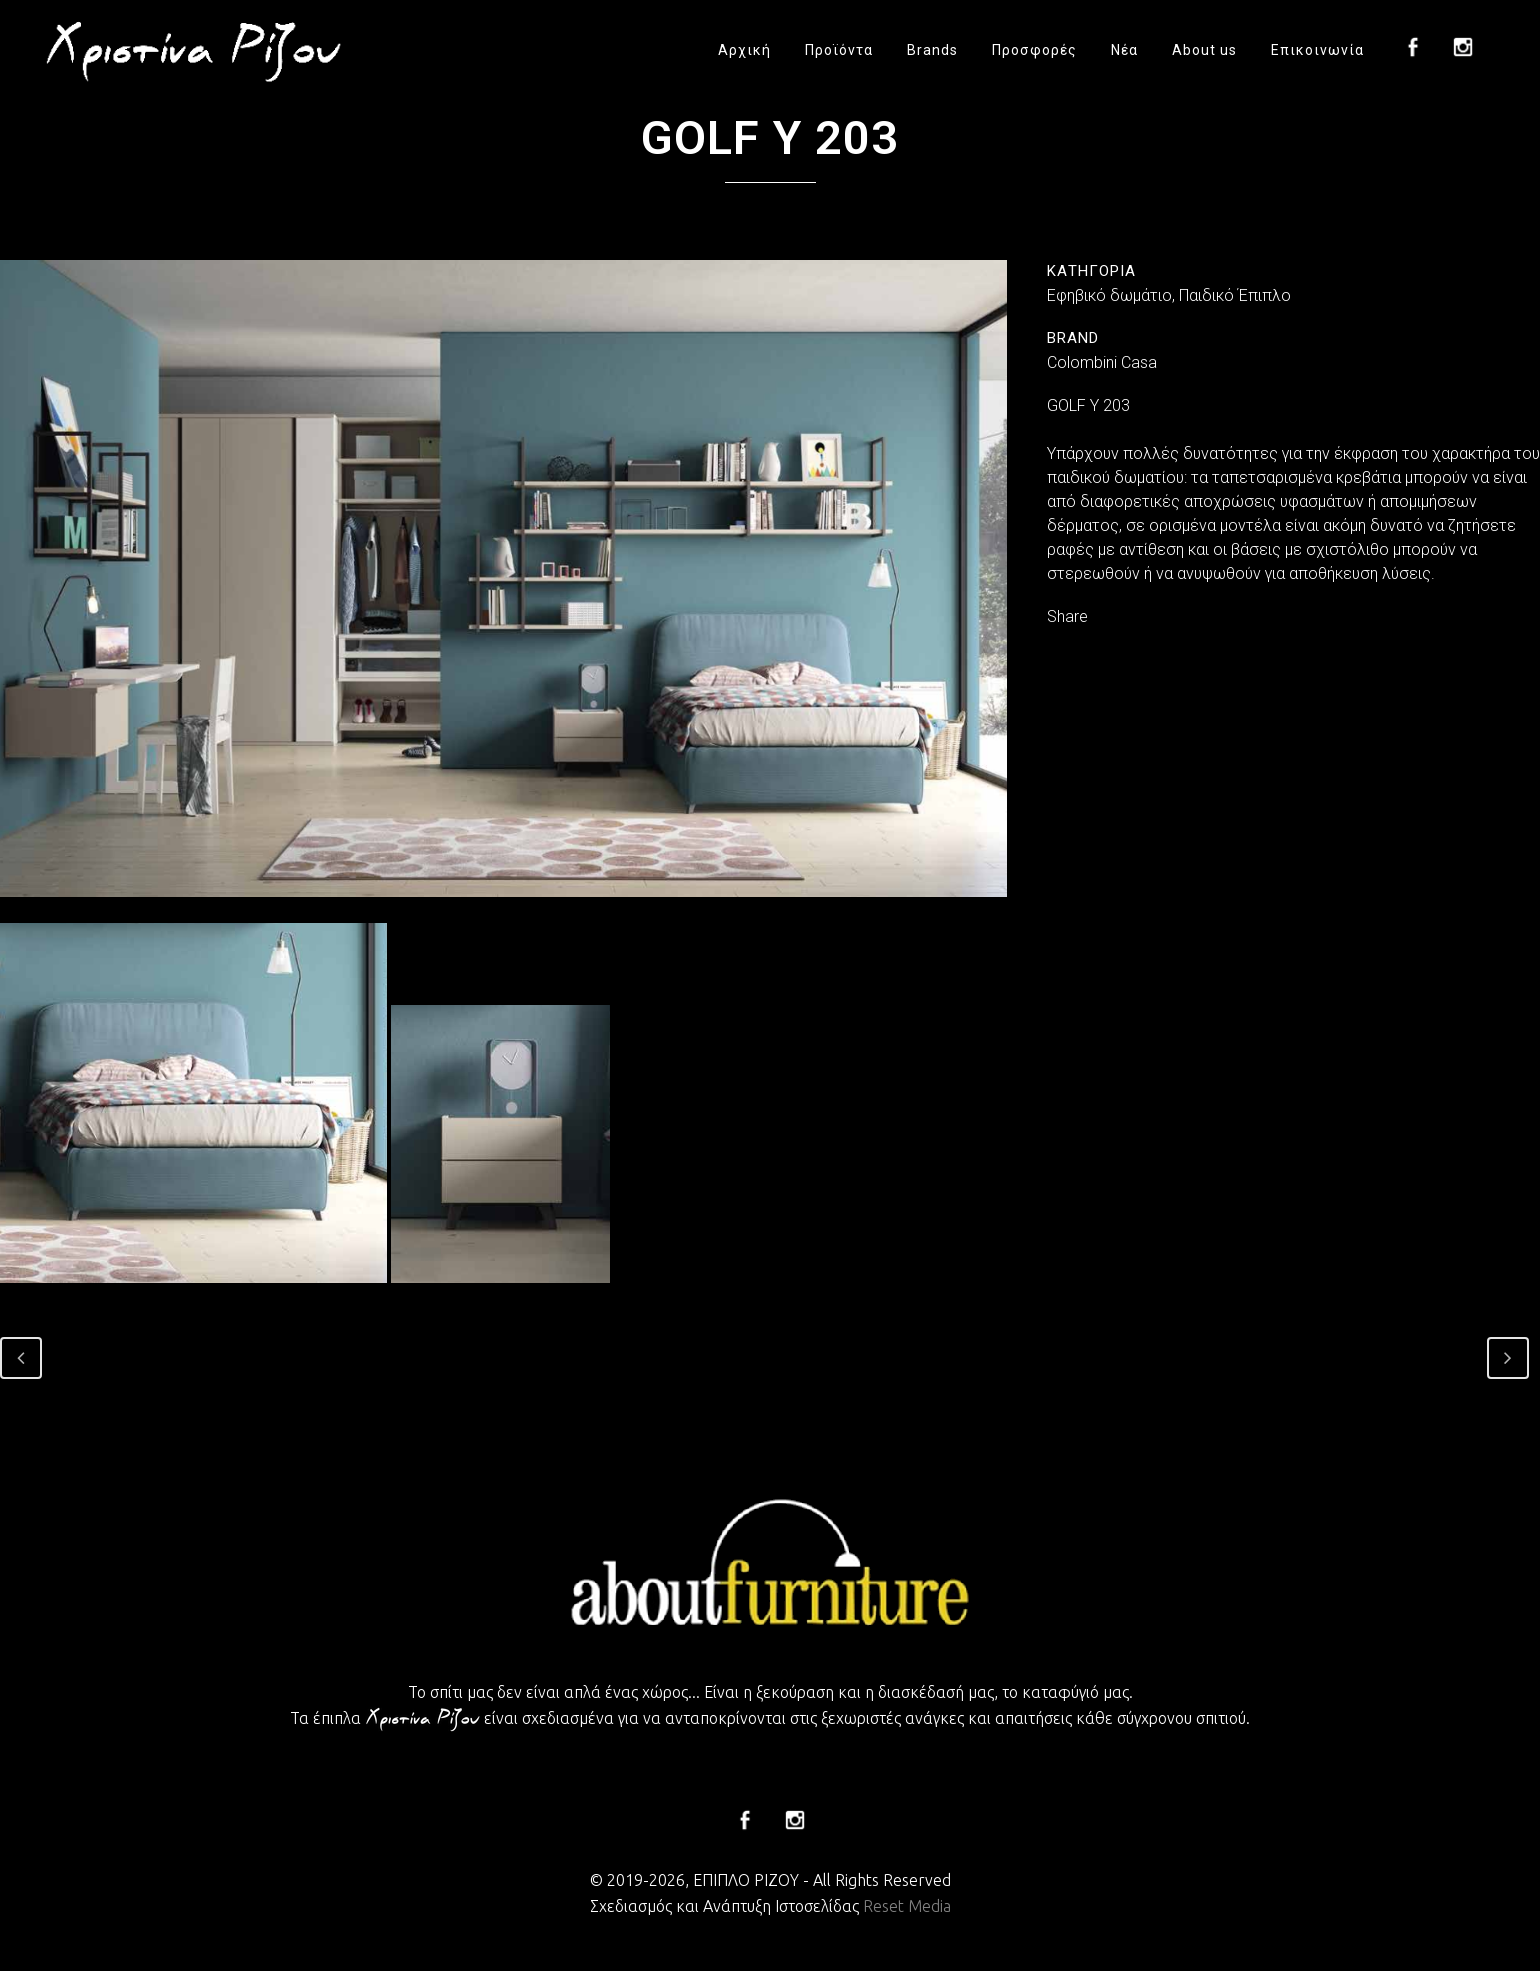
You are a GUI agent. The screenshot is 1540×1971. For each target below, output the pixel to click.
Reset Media (907, 1906)
